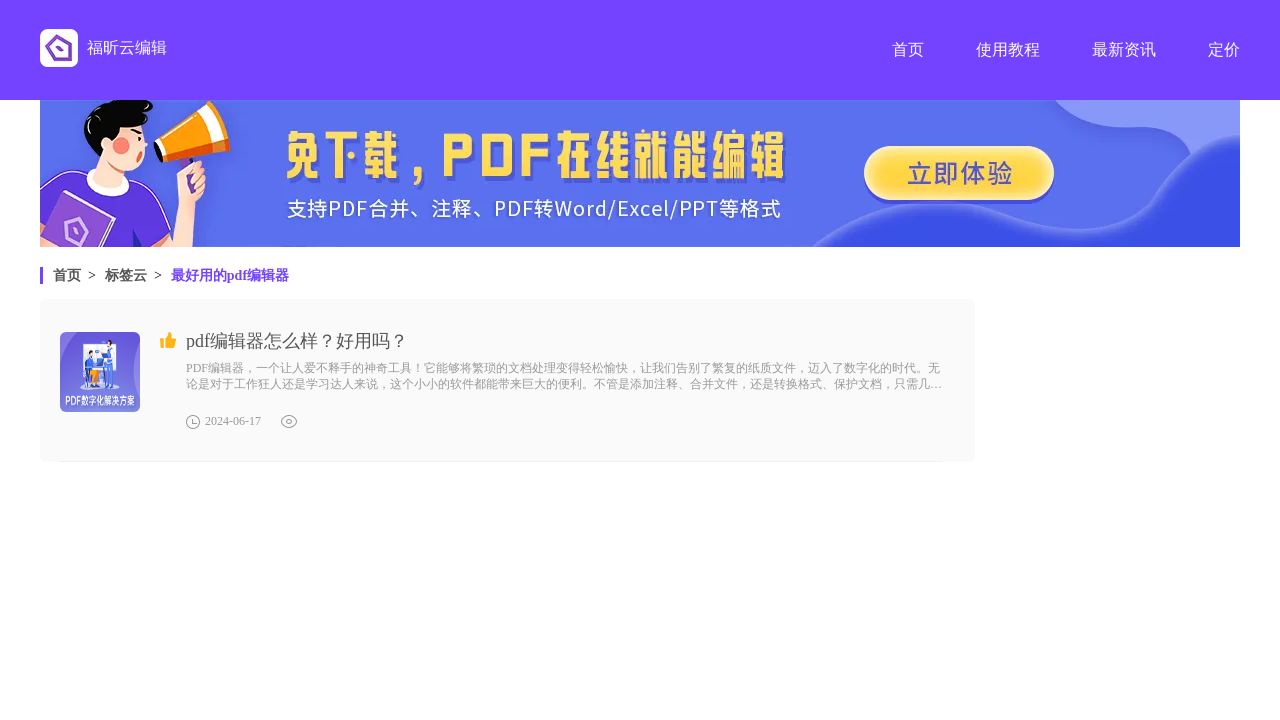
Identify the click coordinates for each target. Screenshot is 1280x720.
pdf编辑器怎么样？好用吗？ (297, 341)
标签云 (126, 275)
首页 (67, 275)
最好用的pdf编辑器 (230, 275)
